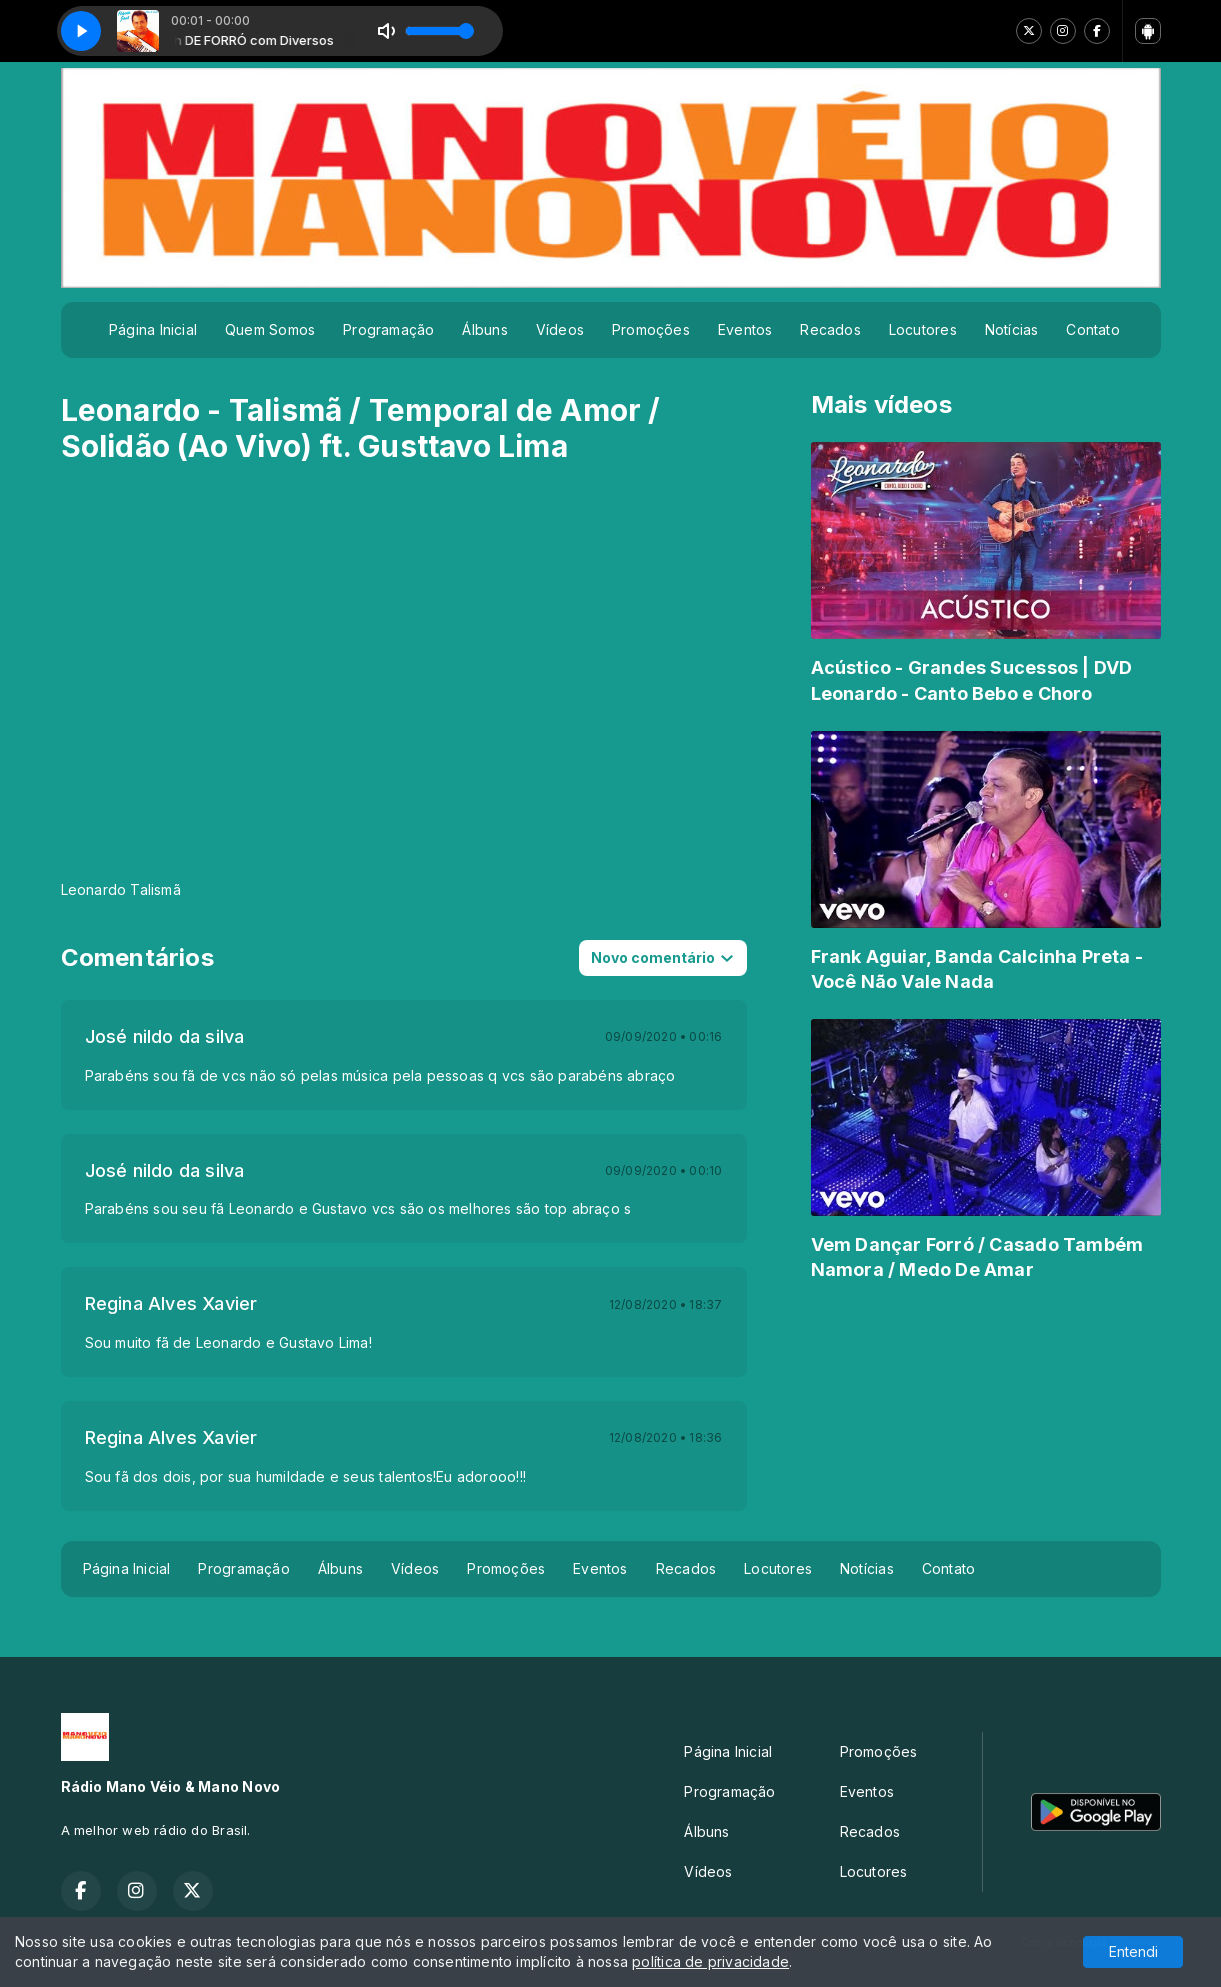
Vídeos (560, 329)
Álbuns (484, 329)
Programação (388, 329)
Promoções (651, 329)
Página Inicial (153, 329)
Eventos (745, 329)
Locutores (923, 329)
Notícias (1012, 329)
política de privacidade (710, 1961)
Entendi (1133, 1951)
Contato (1092, 329)
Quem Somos (270, 329)
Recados (830, 329)
